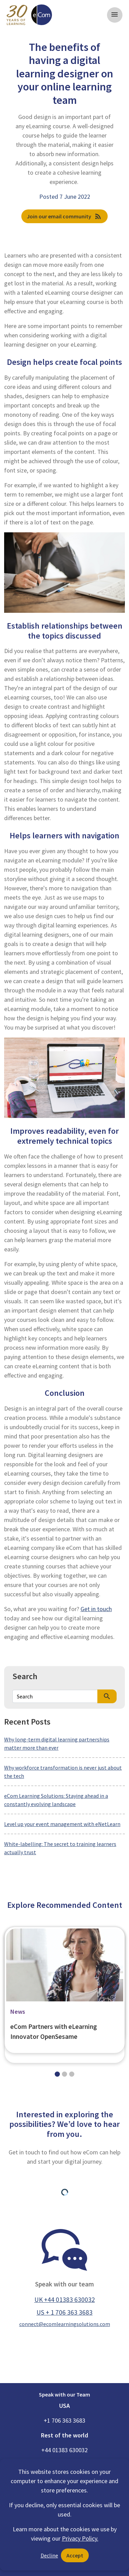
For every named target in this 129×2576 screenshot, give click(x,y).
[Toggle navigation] (114, 15)
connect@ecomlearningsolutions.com (64, 2323)
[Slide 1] (64, 2074)
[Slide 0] (57, 2074)
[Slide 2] (71, 2074)
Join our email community (64, 216)
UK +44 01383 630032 (64, 2299)
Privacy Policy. (80, 2538)
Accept (74, 2555)
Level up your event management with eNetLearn (62, 1823)
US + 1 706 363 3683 (64, 2312)
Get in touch (96, 1609)
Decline (49, 2555)
